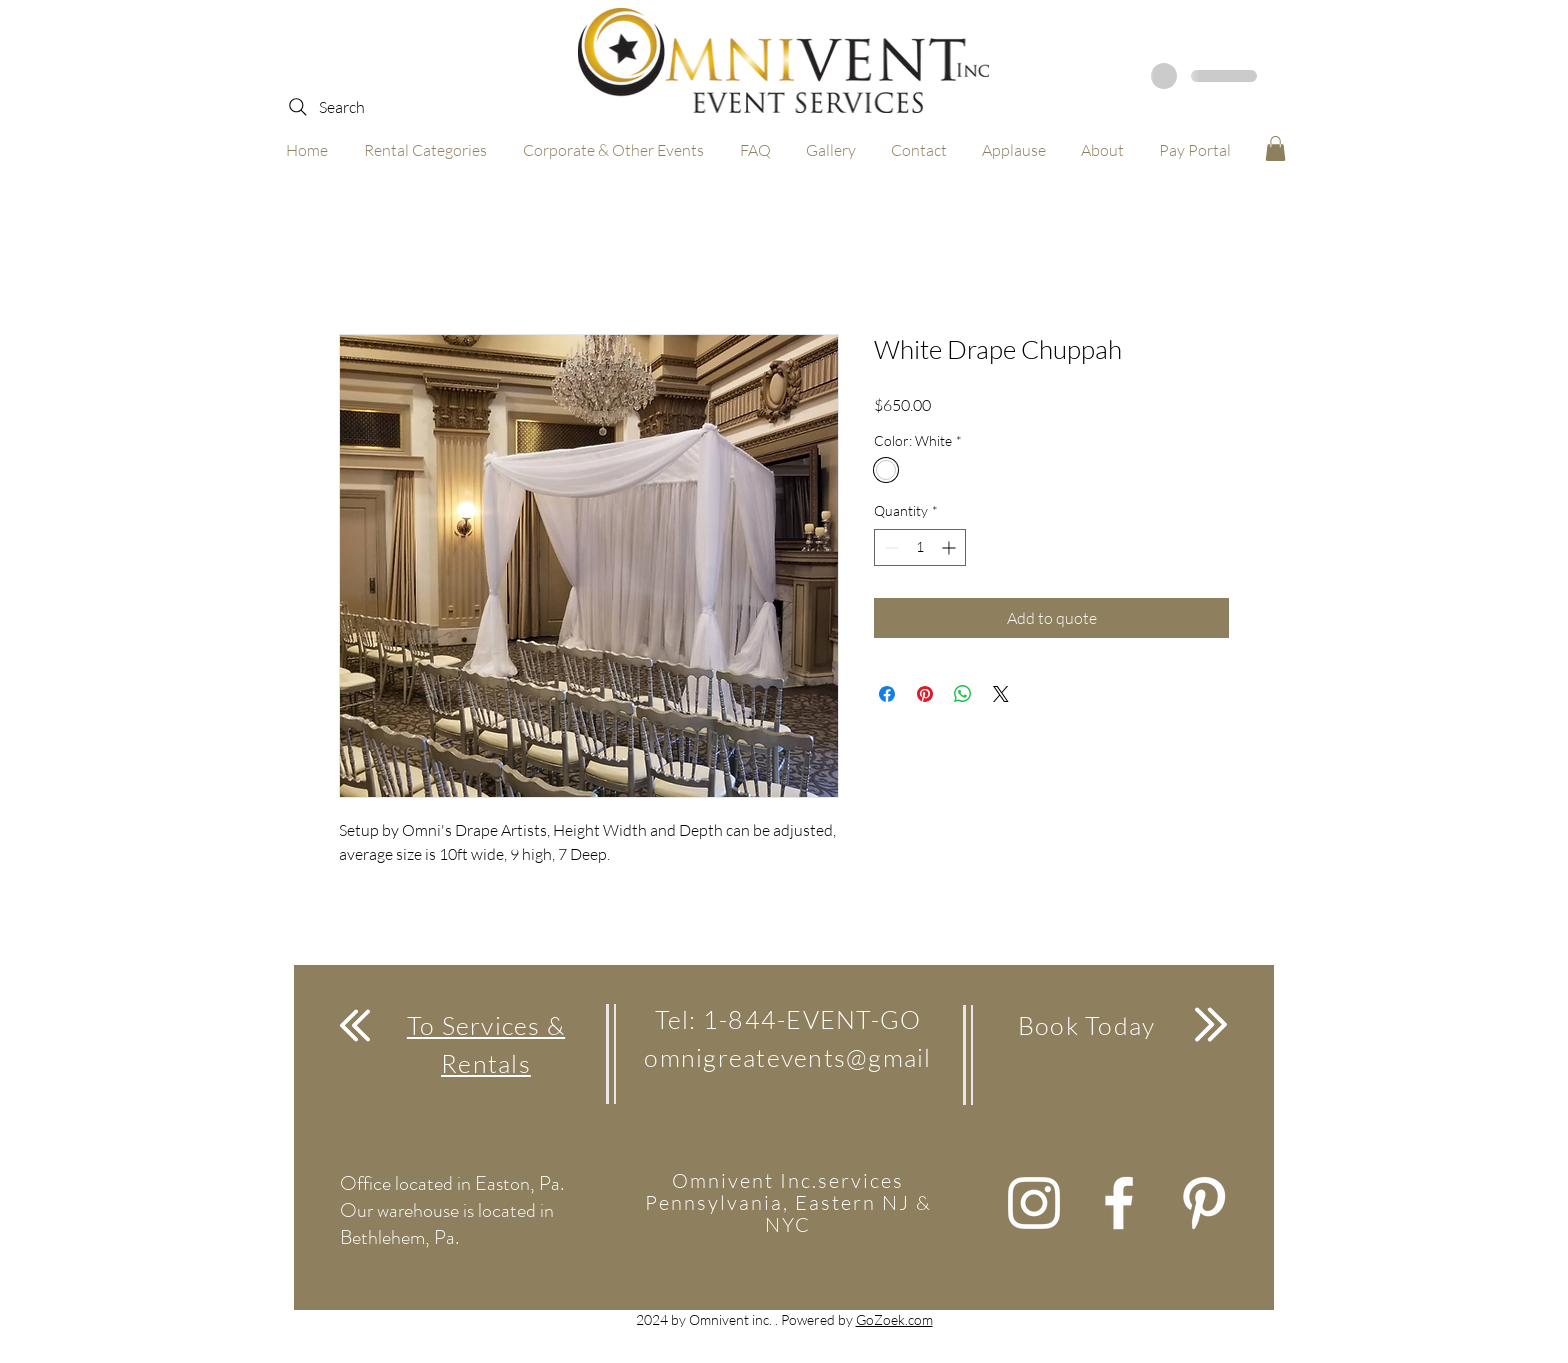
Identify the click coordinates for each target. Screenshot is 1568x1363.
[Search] (325, 106)
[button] (1275, 148)
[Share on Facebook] (887, 694)
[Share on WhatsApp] (963, 694)
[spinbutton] (920, 547)
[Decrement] (889, 547)
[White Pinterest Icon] (1204, 1203)
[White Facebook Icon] (1119, 1203)
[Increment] (950, 547)
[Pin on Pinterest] (925, 694)
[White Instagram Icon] (1034, 1203)
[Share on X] (1001, 694)
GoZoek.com (894, 1319)
